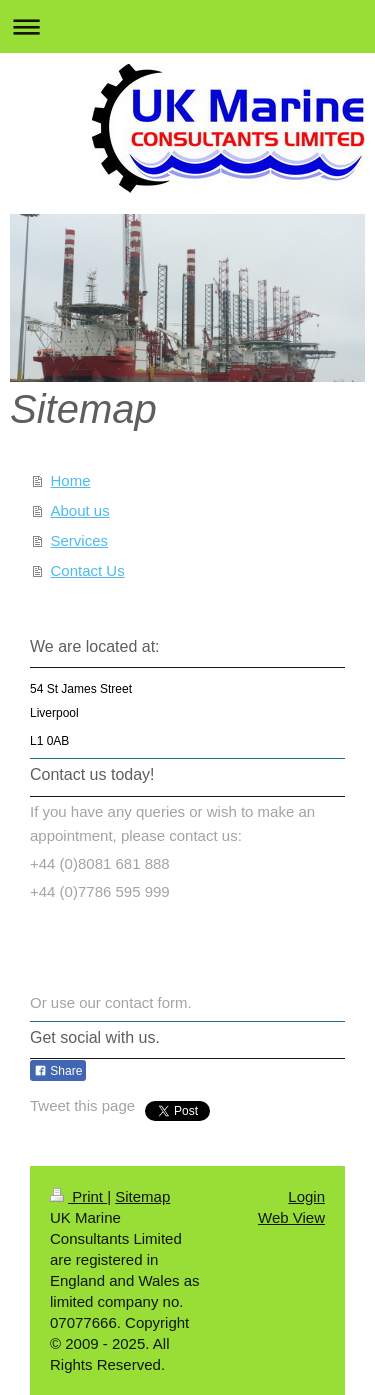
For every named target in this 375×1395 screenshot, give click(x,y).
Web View (291, 1217)
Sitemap (142, 1196)
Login (306, 1196)
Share (58, 1071)
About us (80, 510)
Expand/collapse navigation (187, 26)
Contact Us (88, 570)
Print (78, 1196)
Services (80, 540)
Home (71, 480)
